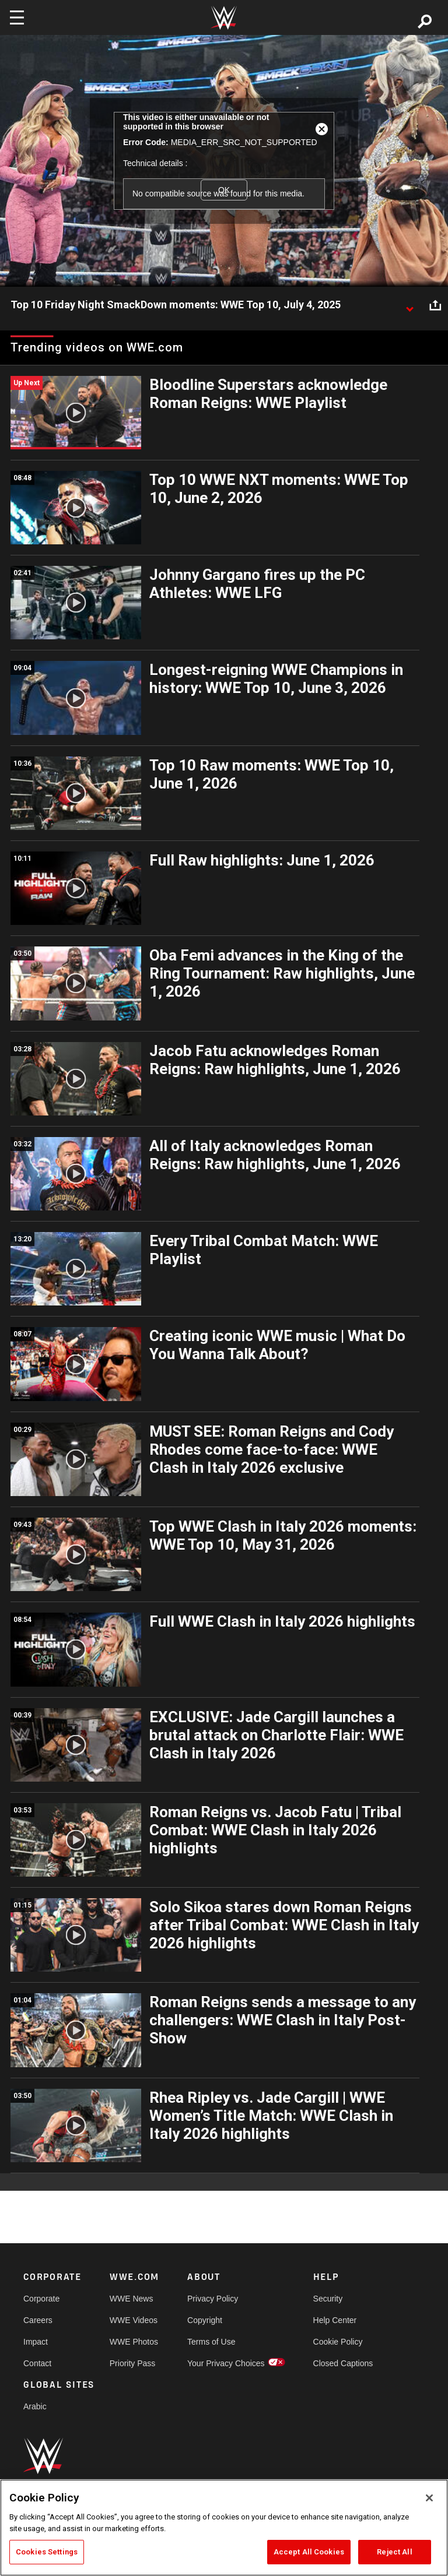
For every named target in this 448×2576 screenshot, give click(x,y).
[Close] (429, 2498)
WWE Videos (134, 2320)
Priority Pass (133, 2363)
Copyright (204, 2320)
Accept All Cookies (309, 2551)
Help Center (335, 2320)
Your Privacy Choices (226, 2363)
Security (328, 2298)
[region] (224, 2527)
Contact (37, 2363)
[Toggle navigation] (17, 17)
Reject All (394, 2551)
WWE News (131, 2298)
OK (224, 190)
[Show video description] (409, 305)
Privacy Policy (212, 2298)
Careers (37, 2320)
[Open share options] (435, 305)
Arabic (35, 2406)
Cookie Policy (338, 2341)
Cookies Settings (47, 2551)
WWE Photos (134, 2341)
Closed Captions (343, 2363)
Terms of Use (211, 2341)
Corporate (41, 2298)
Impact (35, 2341)
